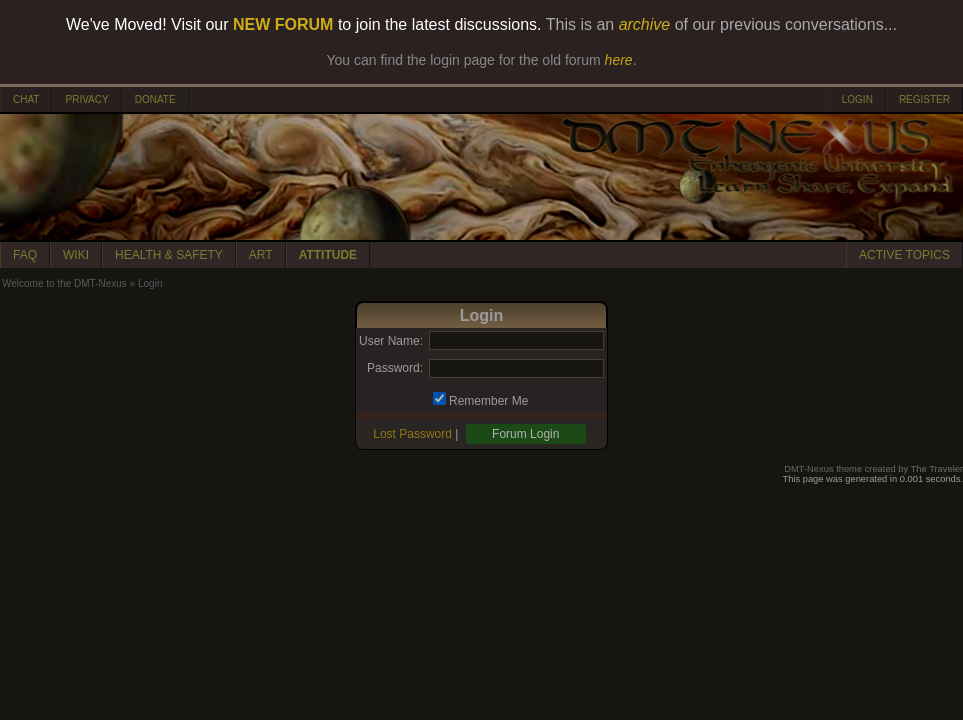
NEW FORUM (283, 24)
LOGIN (857, 99)
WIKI (76, 255)
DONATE (155, 99)
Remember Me (488, 401)
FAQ (25, 255)
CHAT (26, 99)
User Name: (391, 341)
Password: (395, 368)
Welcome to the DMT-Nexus (64, 283)
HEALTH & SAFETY (169, 255)
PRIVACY (86, 99)
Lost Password (412, 434)
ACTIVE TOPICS (904, 255)
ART (261, 255)
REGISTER (924, 99)
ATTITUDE (328, 255)
